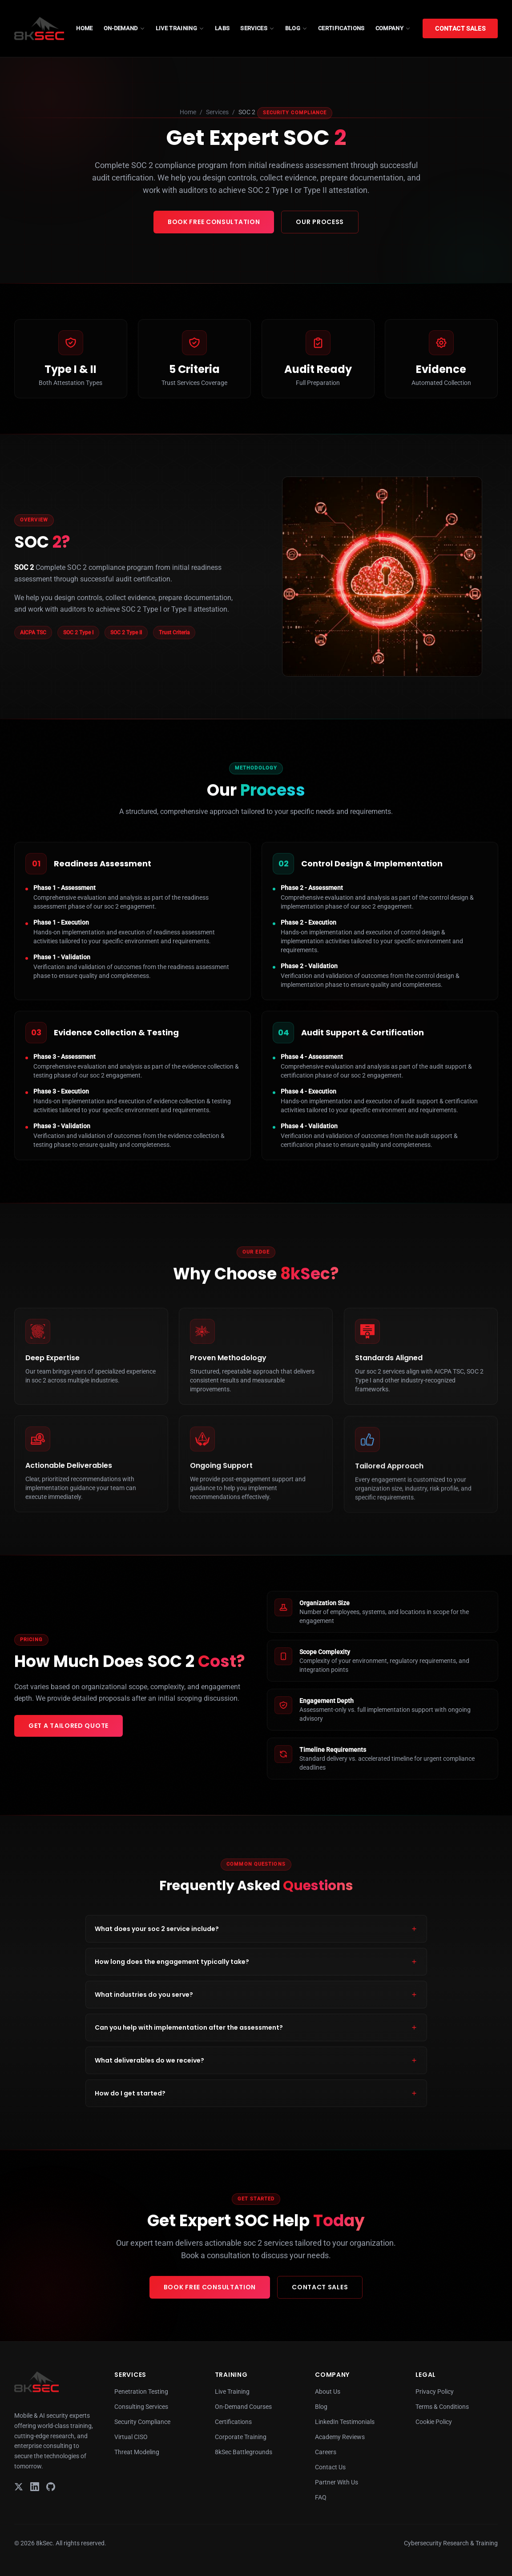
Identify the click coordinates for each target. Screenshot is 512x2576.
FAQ (321, 2497)
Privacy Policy (434, 2391)
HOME (84, 28)
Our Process (320, 221)
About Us (327, 2391)
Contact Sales (460, 28)
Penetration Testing (141, 2391)
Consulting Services (141, 2406)
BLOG (296, 28)
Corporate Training (240, 2436)
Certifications (233, 2421)
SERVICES (257, 28)
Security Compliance (142, 2421)
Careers (325, 2452)
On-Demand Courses (243, 2406)
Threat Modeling (136, 2452)
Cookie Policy (433, 2421)
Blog (321, 2406)
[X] (18, 2486)
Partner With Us (336, 2482)
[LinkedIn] (34, 2486)
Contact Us (330, 2467)
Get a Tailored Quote (68, 1725)
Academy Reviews (340, 2436)
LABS (222, 28)
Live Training (232, 2391)
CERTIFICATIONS (341, 28)
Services (217, 112)
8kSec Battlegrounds (243, 2452)
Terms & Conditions (442, 2406)
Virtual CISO (131, 2436)
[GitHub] (50, 2486)
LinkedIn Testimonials (345, 2421)
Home (188, 112)
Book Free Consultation (214, 221)
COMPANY (393, 28)
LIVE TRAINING (180, 28)
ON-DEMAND (124, 28)
